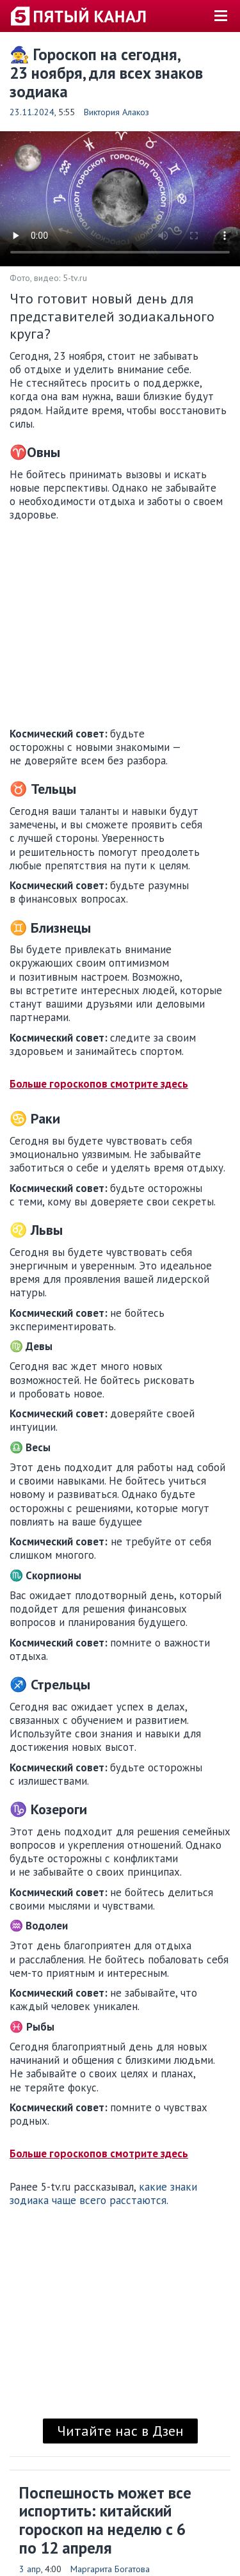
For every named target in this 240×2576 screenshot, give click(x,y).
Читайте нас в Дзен (120, 2431)
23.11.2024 (32, 112)
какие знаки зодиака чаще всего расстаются (103, 2193)
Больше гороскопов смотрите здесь (99, 1084)
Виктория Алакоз (116, 112)
